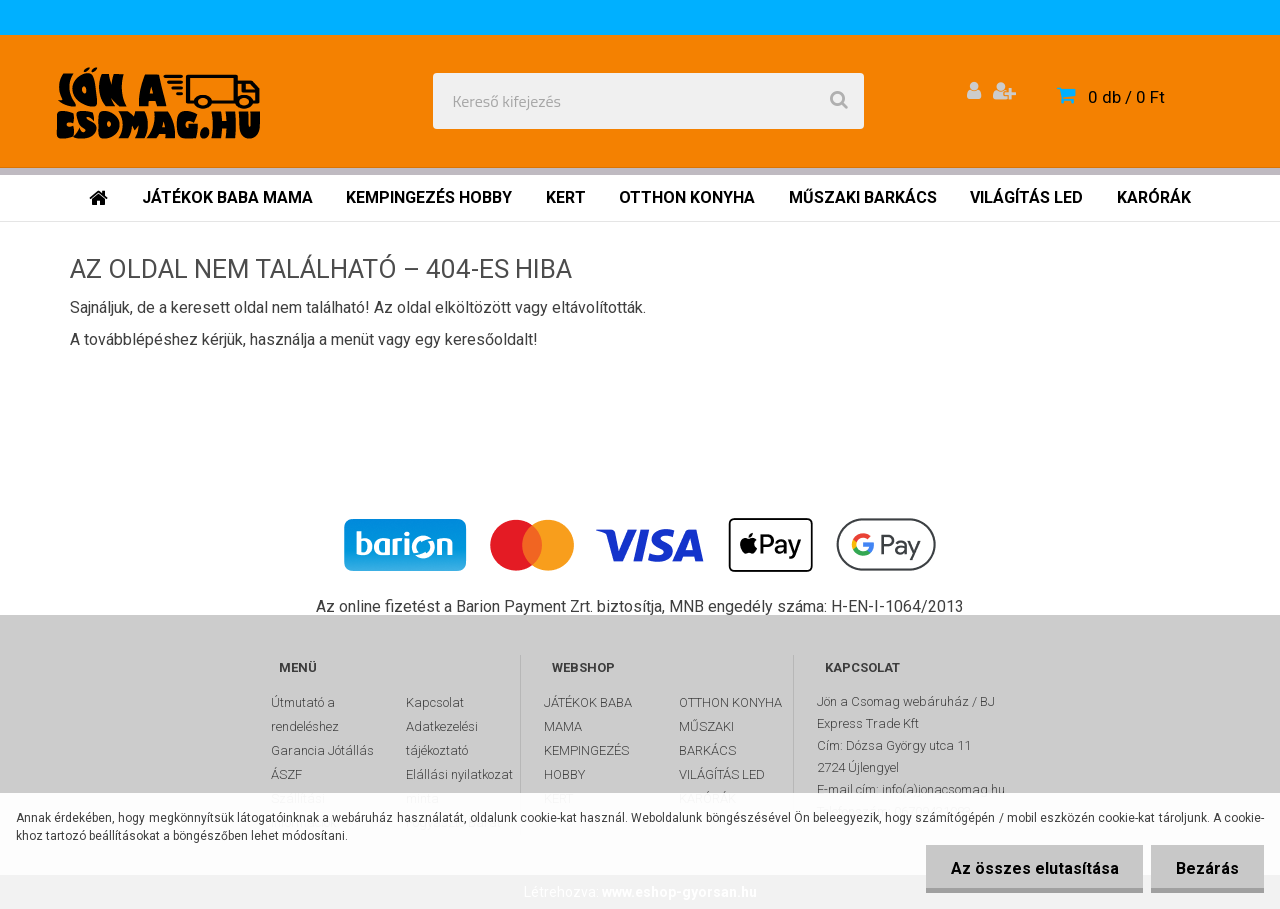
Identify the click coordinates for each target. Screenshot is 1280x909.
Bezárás (1207, 868)
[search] (839, 101)
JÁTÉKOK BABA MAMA (588, 714)
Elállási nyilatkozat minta (459, 786)
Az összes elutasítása (1034, 868)
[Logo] (161, 101)
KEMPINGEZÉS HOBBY (586, 762)
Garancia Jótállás (322, 750)
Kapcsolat (435, 702)
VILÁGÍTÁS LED (722, 774)
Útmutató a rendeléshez (305, 714)
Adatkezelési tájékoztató (442, 738)
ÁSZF (286, 774)
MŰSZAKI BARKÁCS (707, 738)
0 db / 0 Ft (1126, 97)
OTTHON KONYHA (730, 702)
